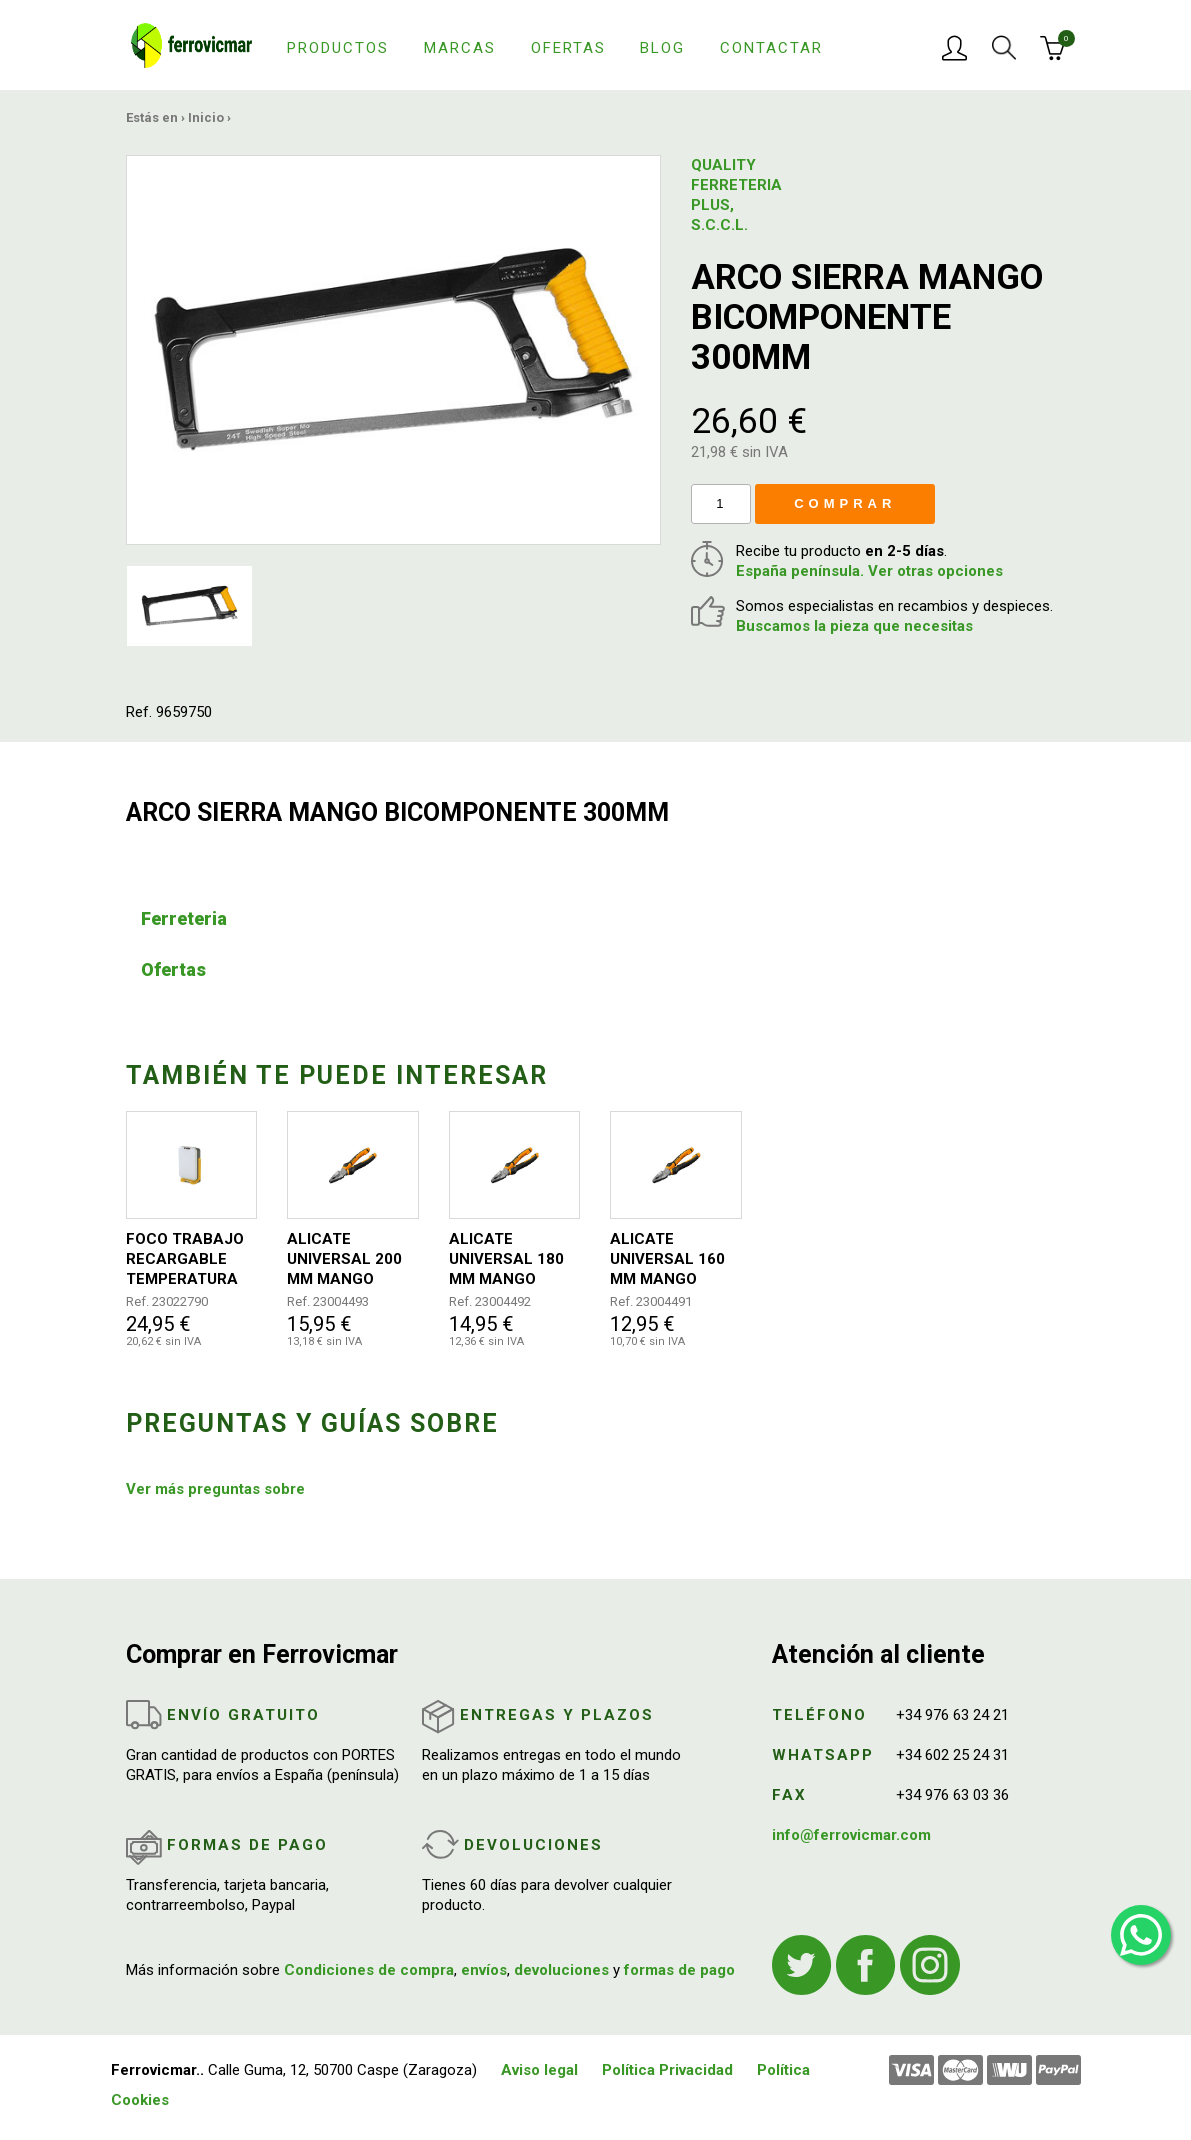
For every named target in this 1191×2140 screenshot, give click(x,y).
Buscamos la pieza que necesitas (854, 626)
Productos (338, 48)
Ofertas (568, 48)
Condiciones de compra (369, 1970)
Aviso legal (539, 2070)
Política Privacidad (667, 2070)
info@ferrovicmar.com (851, 1835)
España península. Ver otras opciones (869, 571)
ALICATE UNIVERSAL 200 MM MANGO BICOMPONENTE (347, 1259)
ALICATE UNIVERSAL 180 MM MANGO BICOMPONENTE (509, 1259)
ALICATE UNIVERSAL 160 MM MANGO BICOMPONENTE (670, 1259)
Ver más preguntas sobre (215, 1489)
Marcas (460, 48)
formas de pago (679, 1970)
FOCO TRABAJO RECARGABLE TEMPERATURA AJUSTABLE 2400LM (185, 1259)
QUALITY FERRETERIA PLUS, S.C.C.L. (731, 195)
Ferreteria (184, 918)
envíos (484, 1970)
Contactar (771, 48)
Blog (662, 48)
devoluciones (561, 1970)
